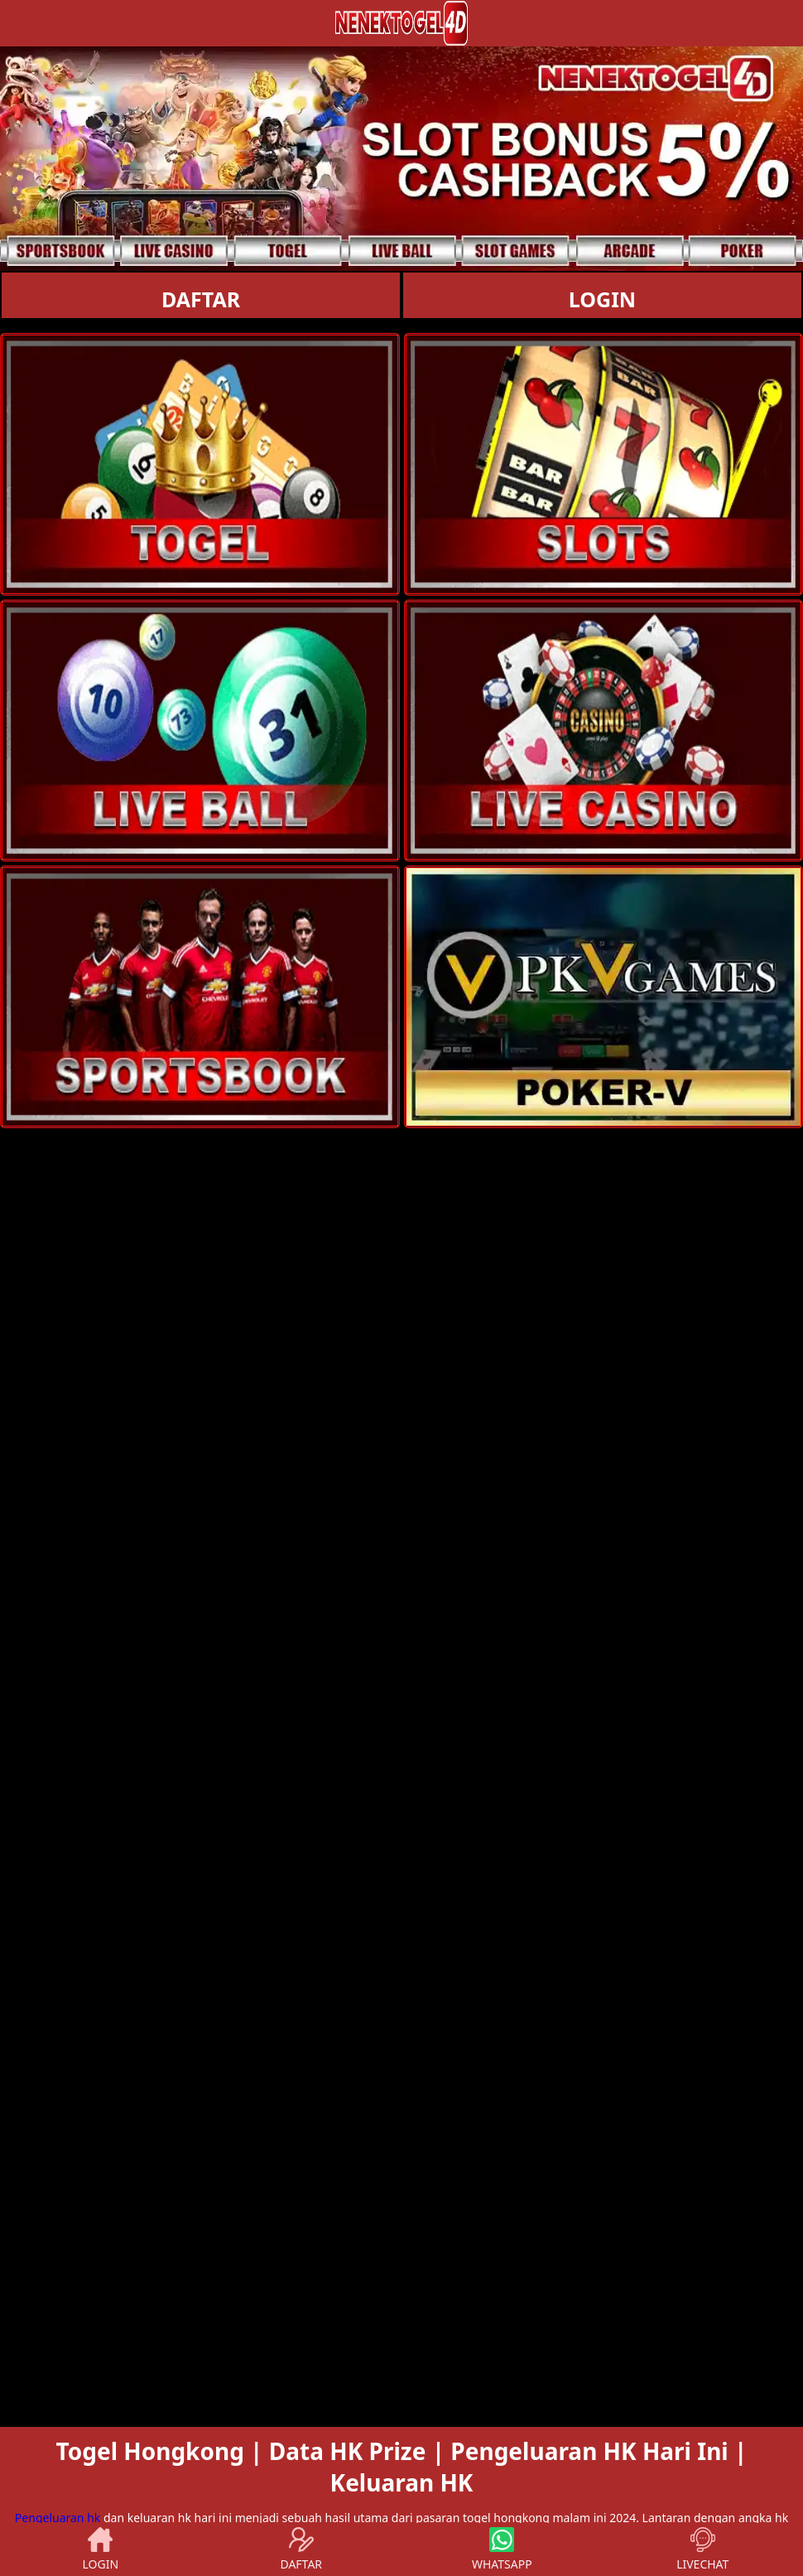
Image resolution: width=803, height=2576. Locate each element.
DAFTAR (200, 299)
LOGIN (602, 299)
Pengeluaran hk (57, 2517)
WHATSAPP (502, 2549)
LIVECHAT (702, 2549)
